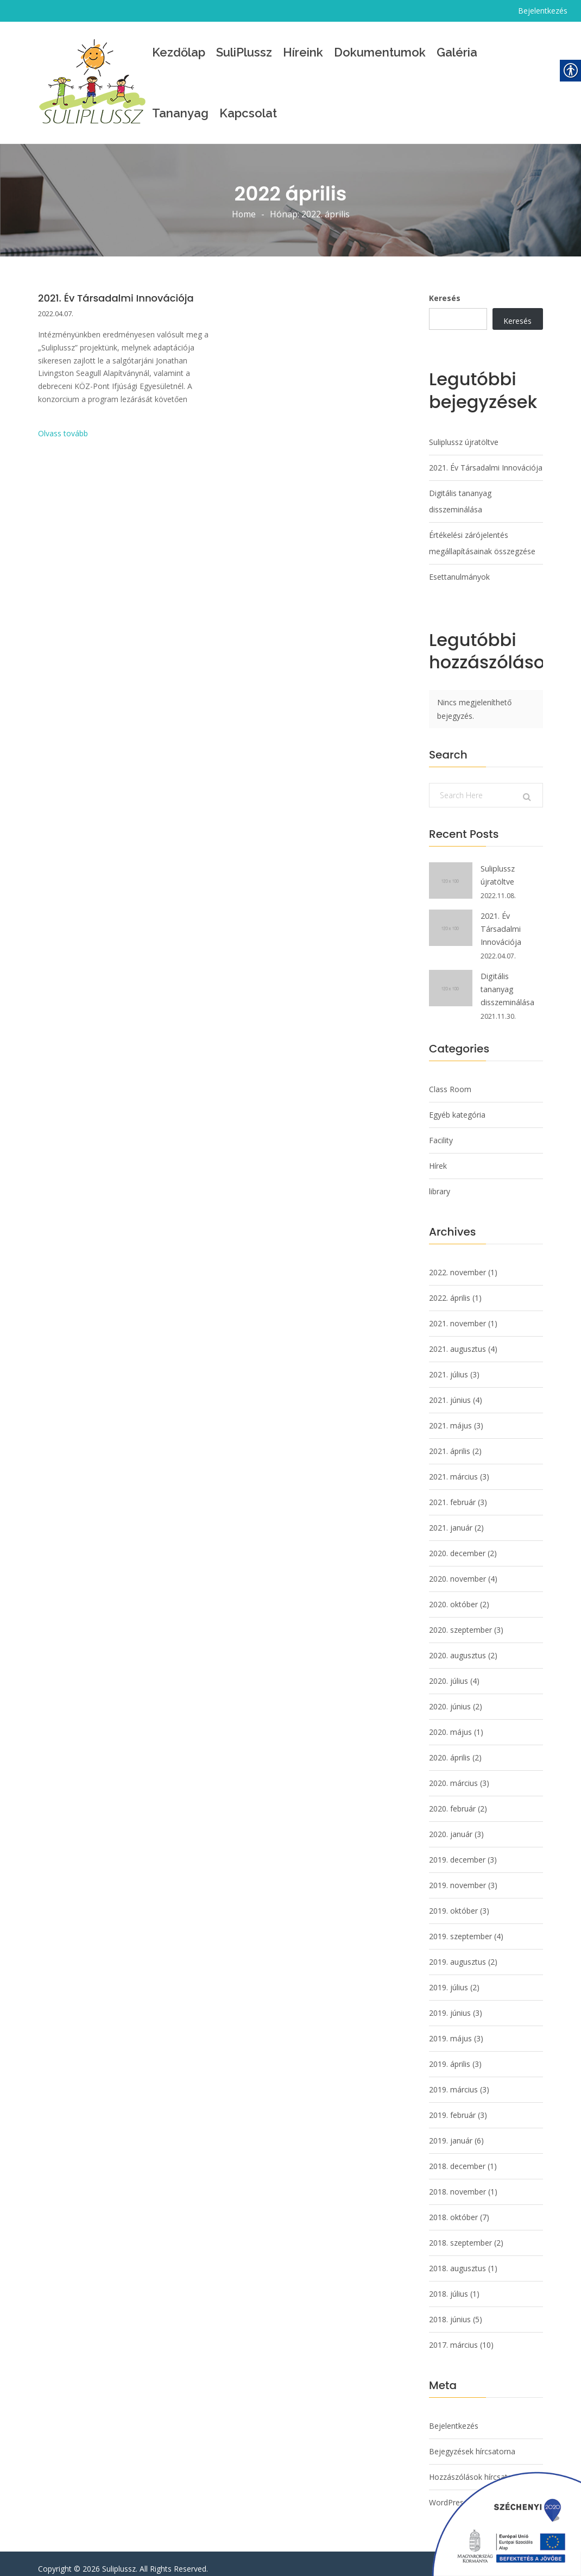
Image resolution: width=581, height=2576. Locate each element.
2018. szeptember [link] (460, 2232)
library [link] (439, 1181)
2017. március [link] (453, 2334)
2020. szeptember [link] (460, 1619)
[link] (92, 82)
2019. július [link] (448, 1977)
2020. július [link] (448, 1670)
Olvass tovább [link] (63, 434)
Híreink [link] (303, 52)
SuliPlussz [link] (244, 52)
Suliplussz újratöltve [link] (463, 442)
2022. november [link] (457, 1262)
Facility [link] (441, 1130)
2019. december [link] (457, 1849)
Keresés (444, 298)
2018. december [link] (457, 2156)
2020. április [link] (449, 1747)
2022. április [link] (449, 1287)
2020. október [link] (453, 1594)
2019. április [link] (449, 2053)
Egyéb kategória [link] (457, 1104)
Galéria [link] (457, 52)
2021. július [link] (448, 1364)
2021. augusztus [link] (457, 1338)
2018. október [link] (453, 2207)
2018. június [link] (450, 2309)
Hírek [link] (438, 1155)
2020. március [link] (453, 1773)
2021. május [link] (450, 1415)
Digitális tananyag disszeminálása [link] (460, 501)
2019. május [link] (450, 2028)
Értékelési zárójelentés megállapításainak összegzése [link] (482, 543)
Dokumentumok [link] (380, 52)
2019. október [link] (453, 1900)
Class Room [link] (450, 1079)
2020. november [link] (457, 1568)
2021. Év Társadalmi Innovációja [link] (116, 298)
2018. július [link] (448, 2283)
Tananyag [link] (180, 113)
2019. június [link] (450, 2002)
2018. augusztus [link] (457, 2258)
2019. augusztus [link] (457, 1951)
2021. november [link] (457, 1313)
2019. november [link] (457, 1875)
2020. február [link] (452, 1798)
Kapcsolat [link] (248, 113)
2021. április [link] (449, 1441)
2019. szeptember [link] (460, 1926)
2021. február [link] (452, 1492)
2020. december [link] (457, 1543)
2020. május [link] (450, 1721)
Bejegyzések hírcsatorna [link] (472, 2441)
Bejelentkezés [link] (542, 10)
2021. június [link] (450, 1389)
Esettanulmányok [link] (459, 577)
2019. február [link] (452, 2104)
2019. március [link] (453, 2079)
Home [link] (243, 215)
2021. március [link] (453, 1466)
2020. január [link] (450, 1824)
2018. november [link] (457, 2181)
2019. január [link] (450, 2130)
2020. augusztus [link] (457, 1645)
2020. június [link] (450, 1696)
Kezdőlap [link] (178, 52)
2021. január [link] (450, 1517)
